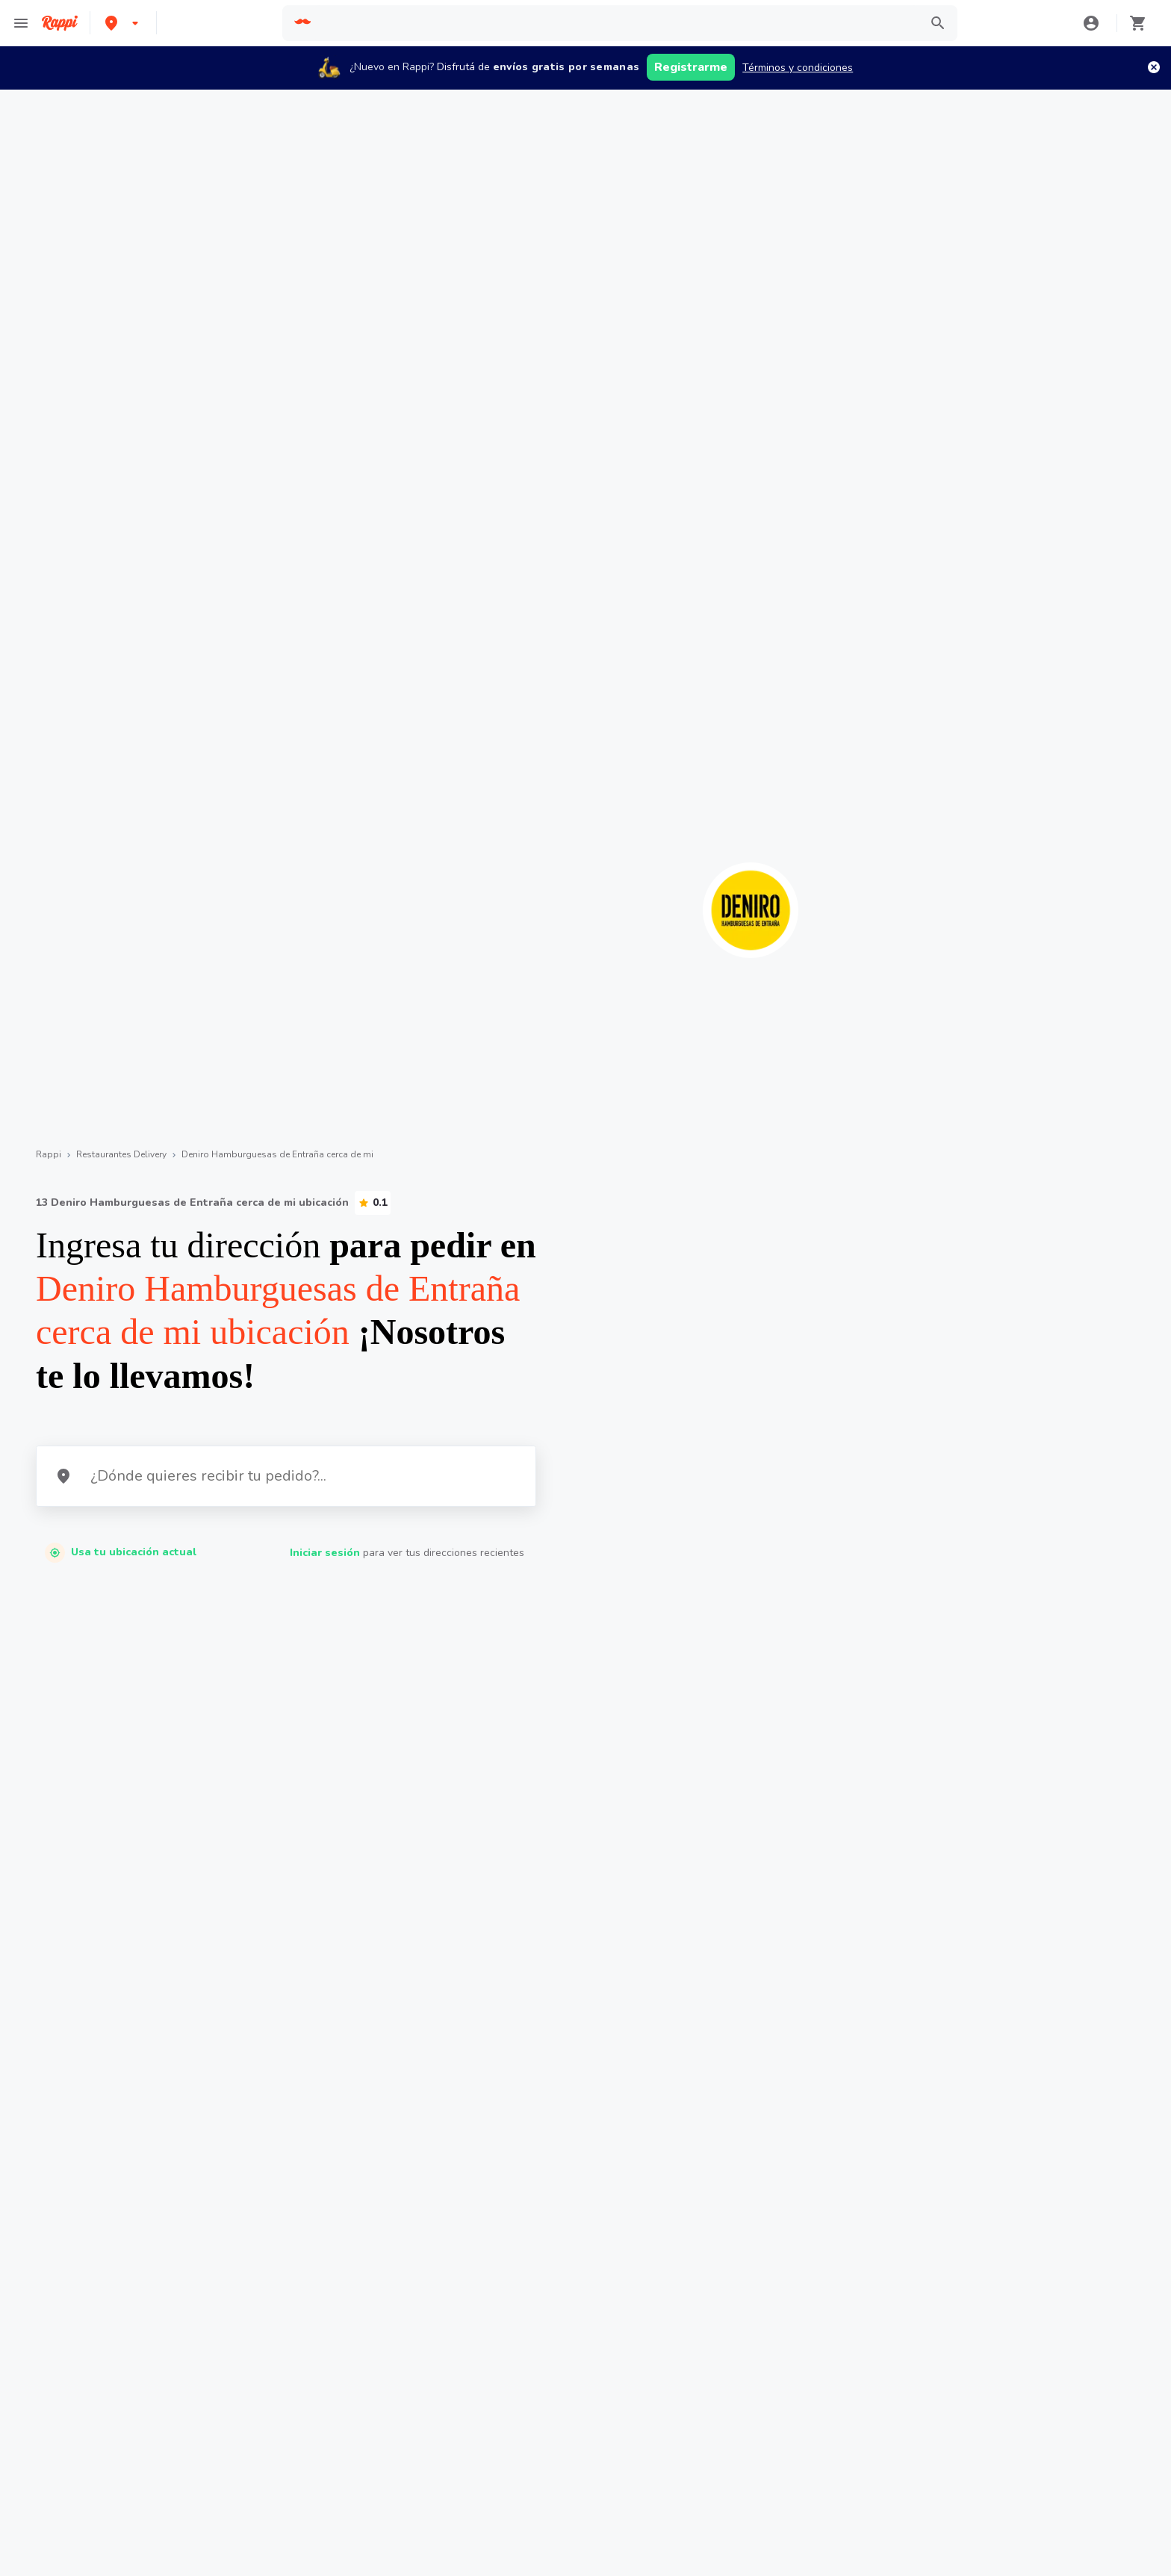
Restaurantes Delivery (121, 1154)
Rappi (48, 1154)
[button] (123, 22)
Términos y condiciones (797, 67)
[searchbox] (616, 23)
